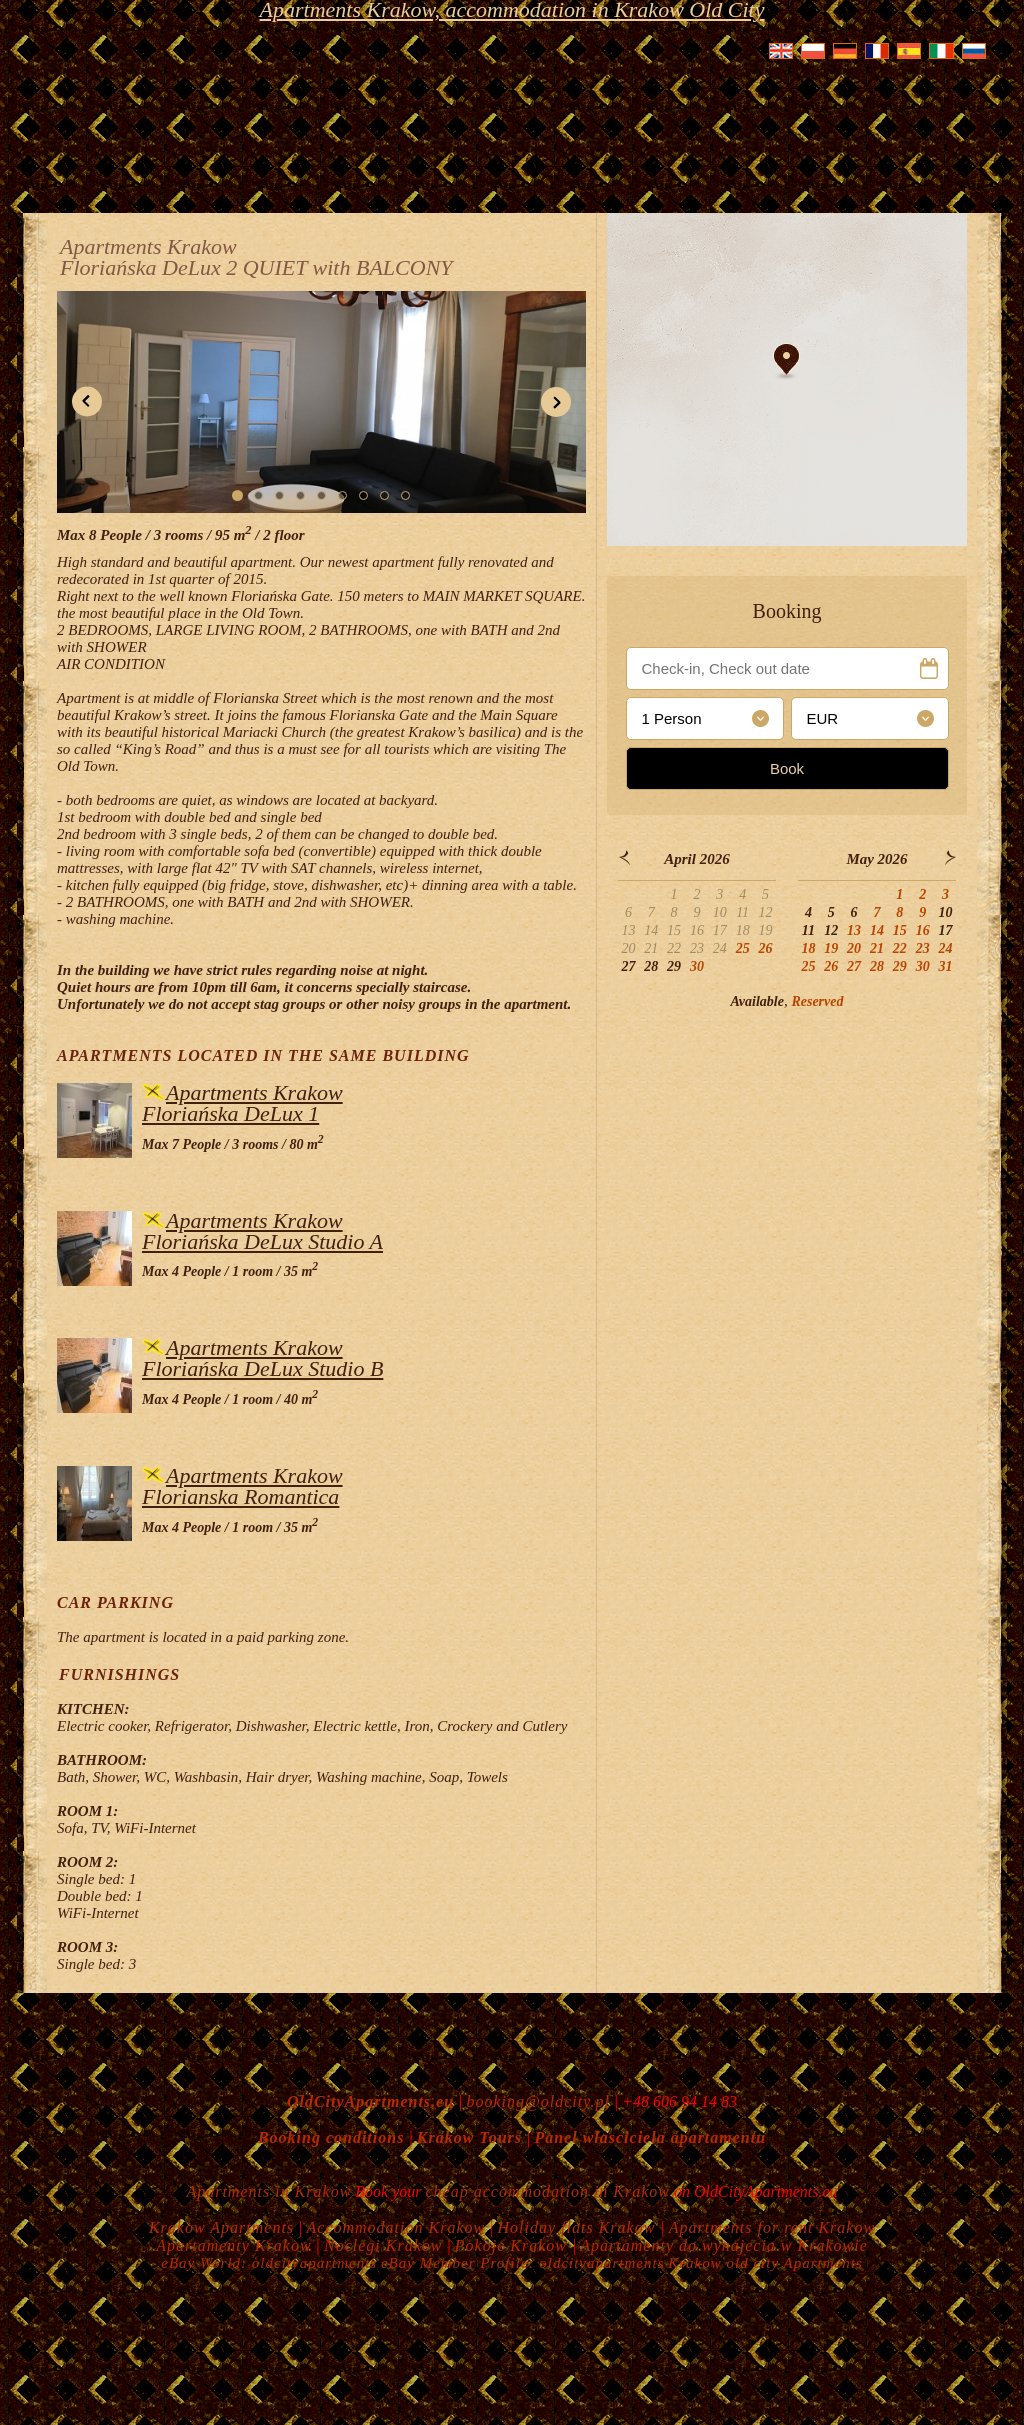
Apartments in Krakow (268, 2191)
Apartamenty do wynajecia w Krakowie (723, 2245)
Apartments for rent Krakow (772, 2227)
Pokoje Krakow (513, 2245)
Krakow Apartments (221, 2227)
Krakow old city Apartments (765, 2263)
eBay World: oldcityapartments (269, 2263)
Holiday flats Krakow (579, 2227)
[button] (87, 402)
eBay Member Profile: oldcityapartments (523, 2263)
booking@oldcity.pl (537, 2101)
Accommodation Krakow (396, 2227)
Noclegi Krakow (383, 2245)
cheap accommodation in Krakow (548, 2191)
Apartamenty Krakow (233, 2245)
